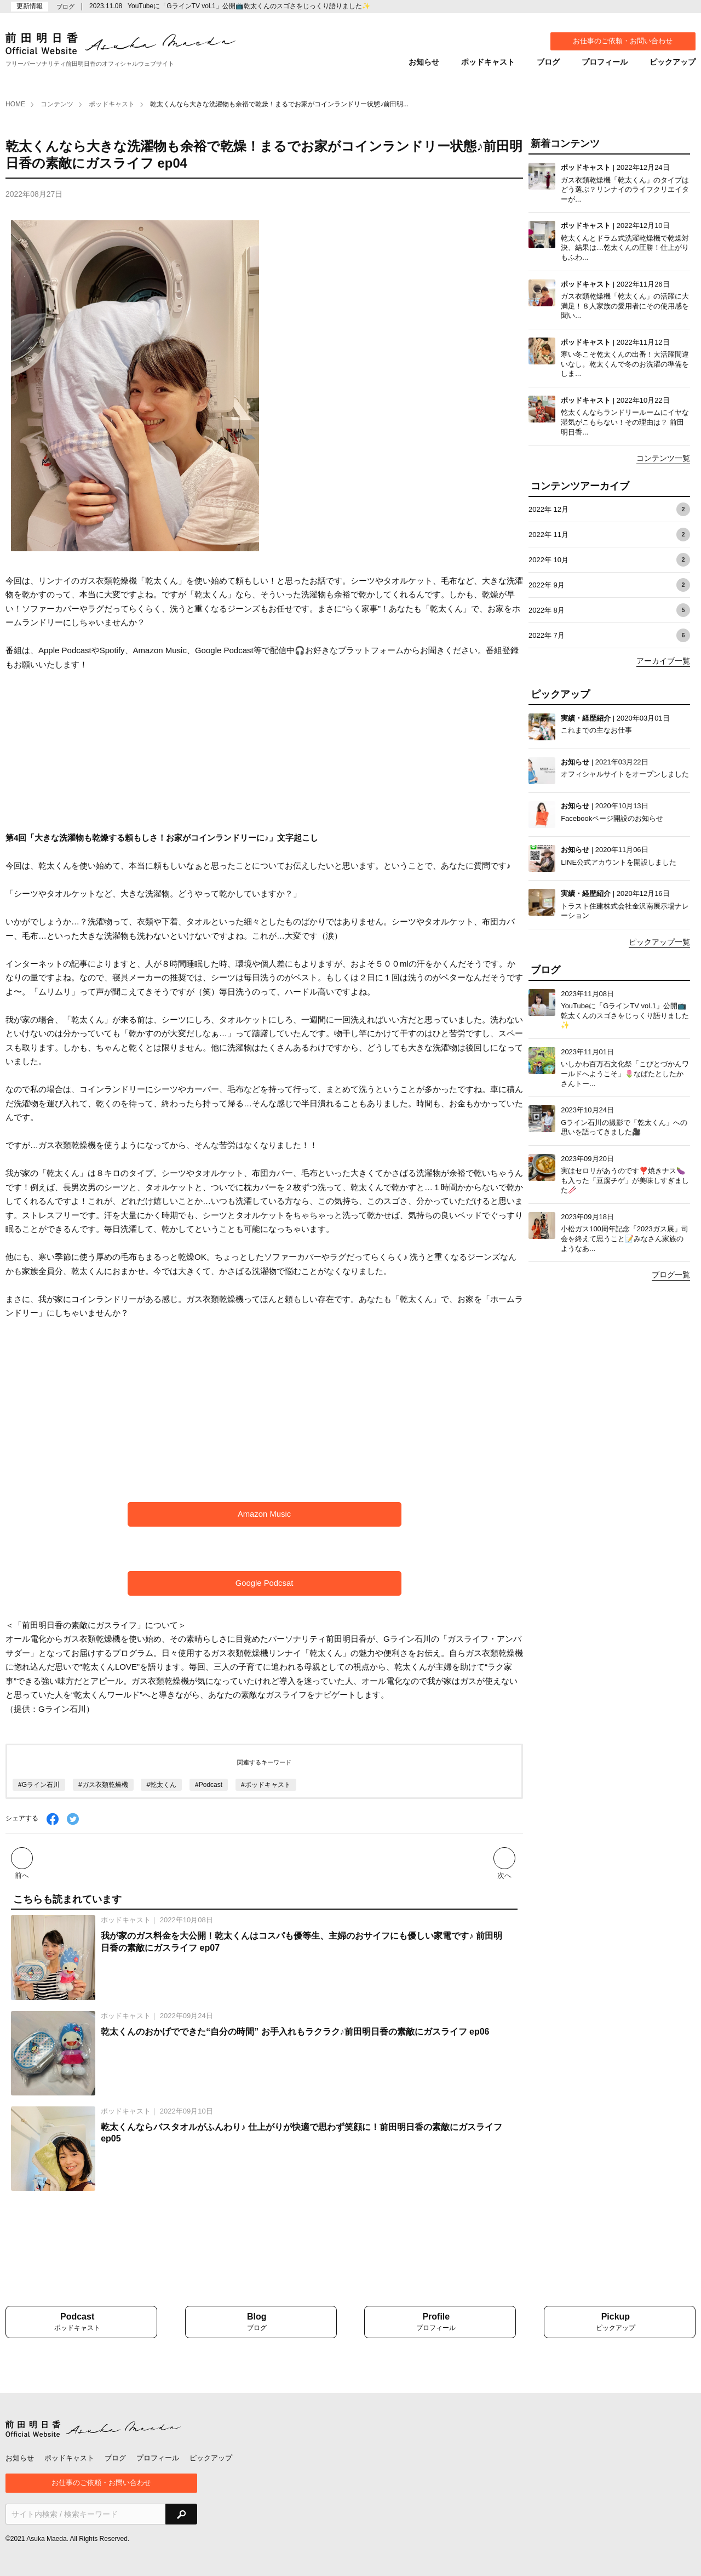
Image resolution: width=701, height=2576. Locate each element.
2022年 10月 (609, 560)
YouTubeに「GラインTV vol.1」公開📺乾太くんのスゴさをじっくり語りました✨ (249, 6)
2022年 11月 (609, 534)
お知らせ (424, 62)
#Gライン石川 (39, 1785)
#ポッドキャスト (266, 1785)
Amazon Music (264, 1514)
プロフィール (605, 62)
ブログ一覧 (671, 1274)
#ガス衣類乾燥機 (103, 1785)
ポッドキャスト (488, 62)
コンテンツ (57, 104)
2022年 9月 (609, 585)
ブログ (548, 62)
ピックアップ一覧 (659, 942)
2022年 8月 (609, 610)
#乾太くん (161, 1785)
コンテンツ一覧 (663, 458)
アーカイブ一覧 (663, 660)
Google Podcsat (264, 1583)
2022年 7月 (609, 635)
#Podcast (208, 1785)
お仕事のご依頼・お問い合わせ (623, 41)
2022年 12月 (609, 509)
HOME (15, 104)
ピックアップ (673, 62)
